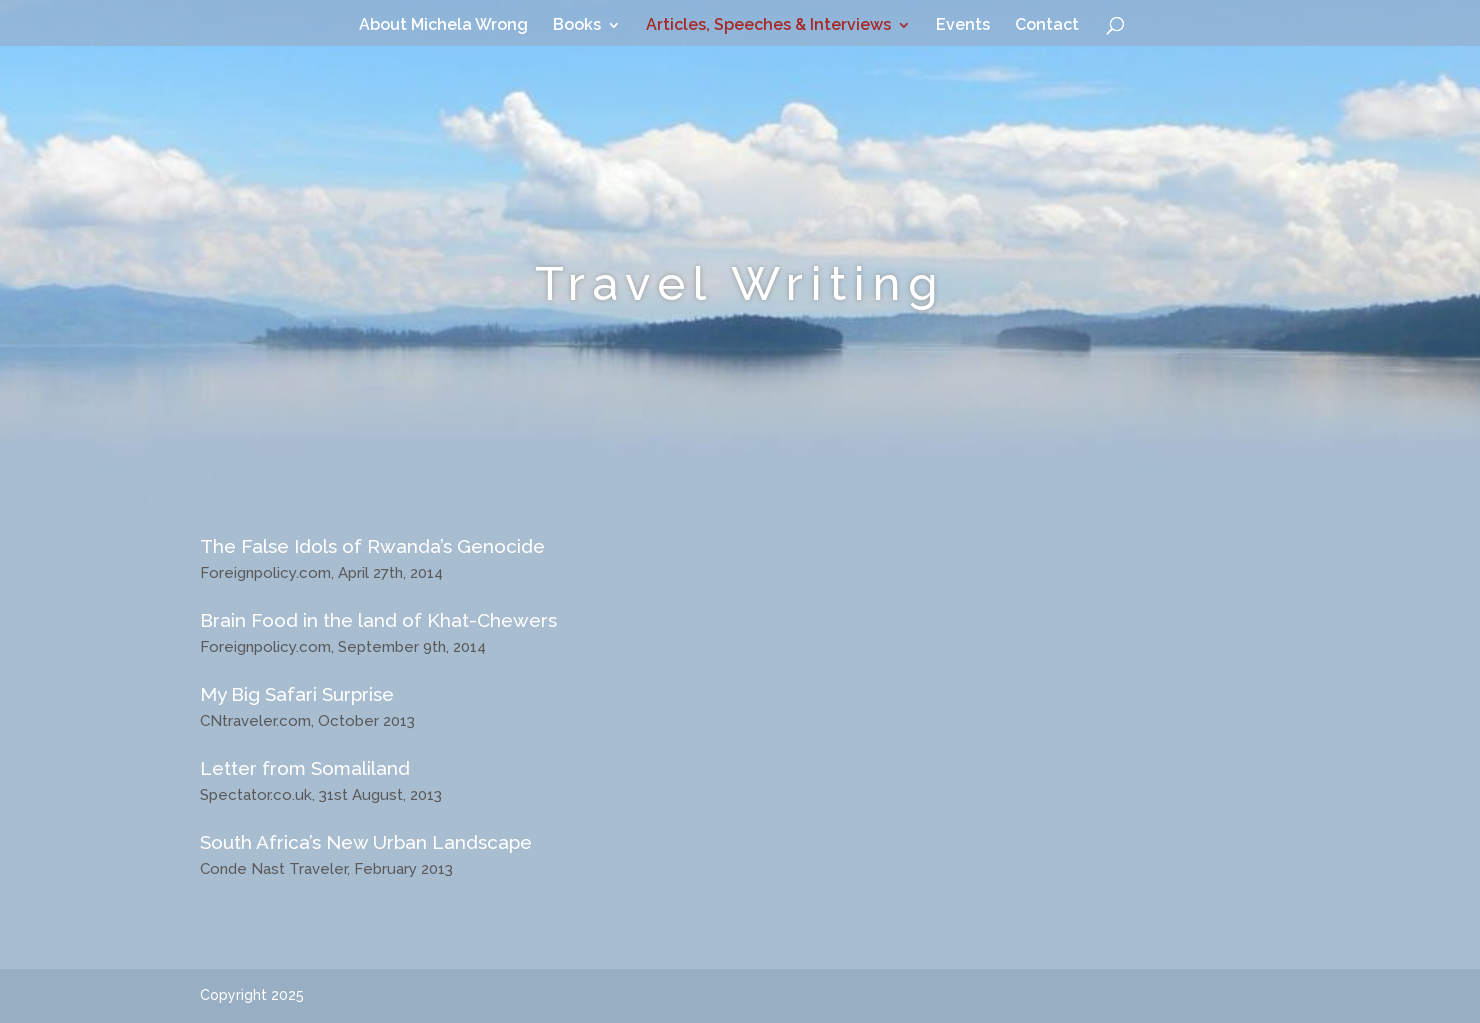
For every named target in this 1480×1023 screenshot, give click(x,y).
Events (963, 26)
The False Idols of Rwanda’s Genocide (372, 546)
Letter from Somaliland (305, 768)
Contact (1047, 26)
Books (577, 26)
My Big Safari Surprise (297, 694)
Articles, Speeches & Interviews (768, 26)
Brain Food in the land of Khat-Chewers (378, 620)
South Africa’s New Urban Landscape (366, 842)
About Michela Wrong (443, 26)
